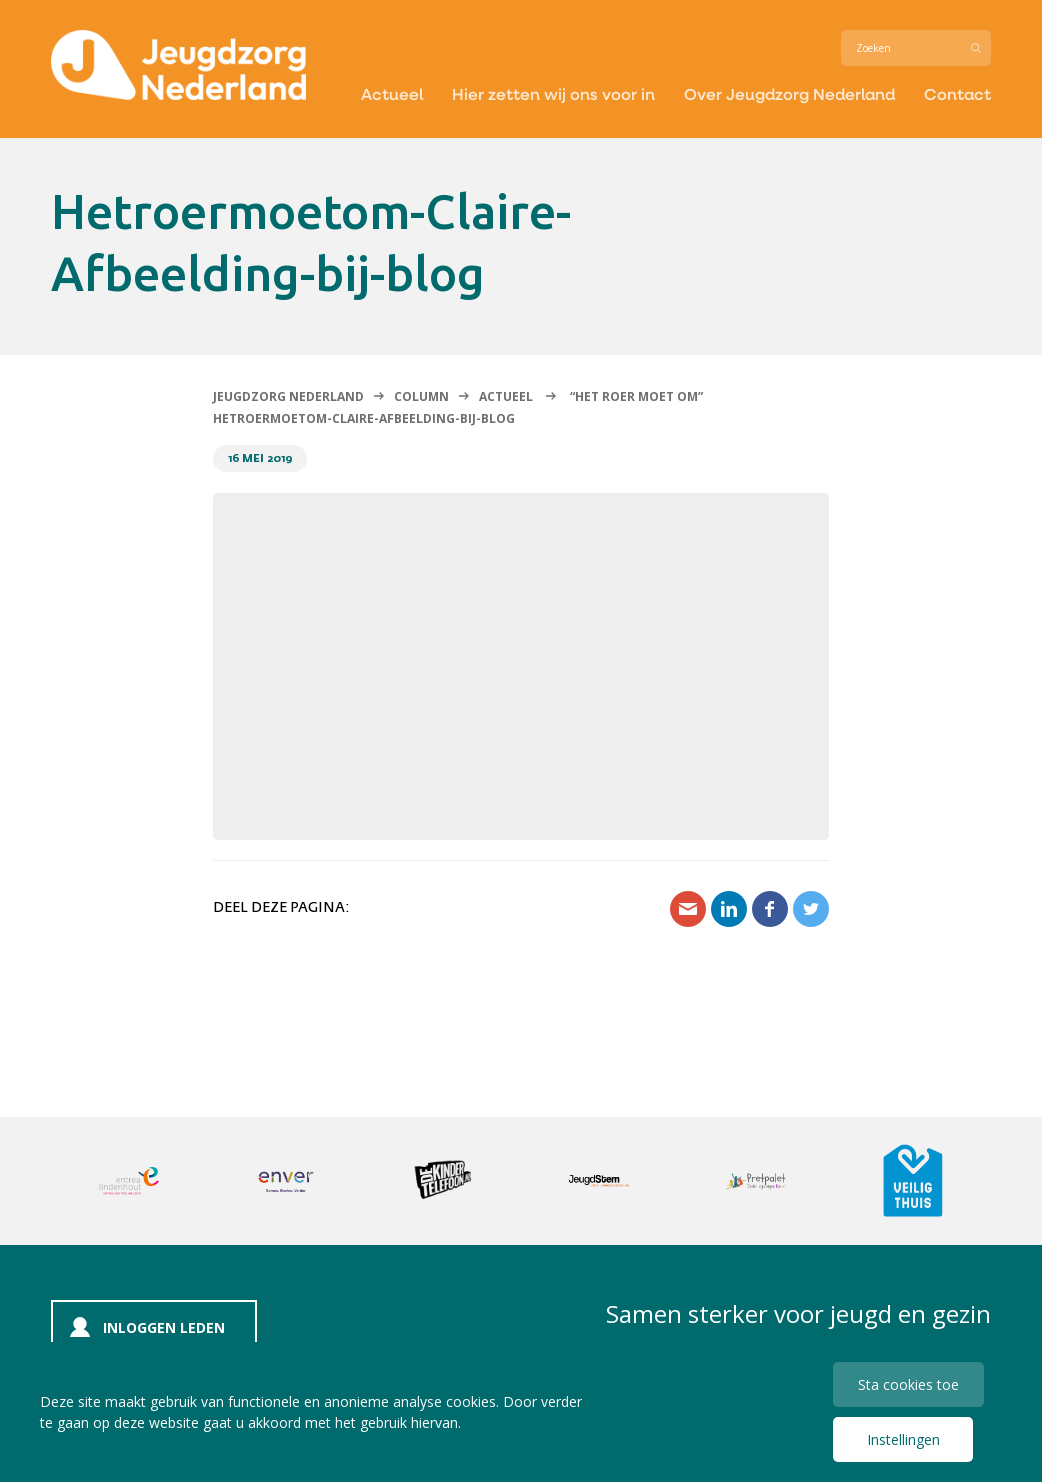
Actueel (392, 93)
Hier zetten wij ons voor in (553, 93)
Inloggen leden (164, 1327)
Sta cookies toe (908, 1384)
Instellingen (903, 1439)
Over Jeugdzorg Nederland (789, 93)
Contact (957, 93)
